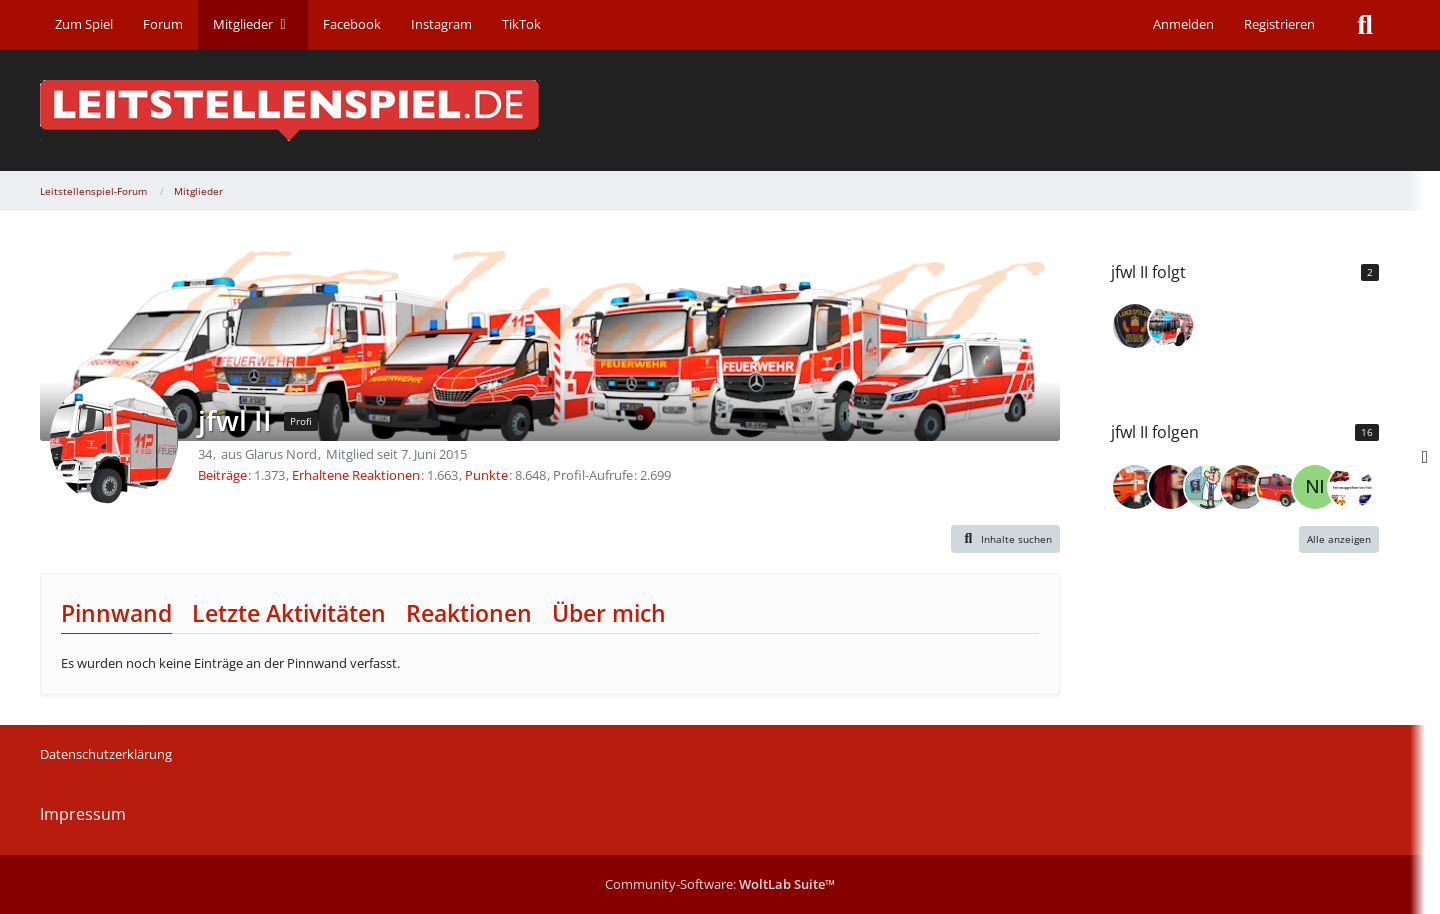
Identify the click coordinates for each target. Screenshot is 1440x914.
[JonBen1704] (1171, 326)
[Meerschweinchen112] (1279, 487)
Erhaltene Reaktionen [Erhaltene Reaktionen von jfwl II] (356, 475)
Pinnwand (116, 613)
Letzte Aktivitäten (289, 613)
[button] (1006, 539)
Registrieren (1279, 24)
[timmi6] (1135, 487)
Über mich (609, 613)
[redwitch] (1171, 487)
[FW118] (1135, 326)
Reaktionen (469, 613)
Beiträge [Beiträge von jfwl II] (222, 475)
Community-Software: (720, 884)
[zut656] (1243, 487)
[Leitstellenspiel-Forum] (720, 110)
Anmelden (1183, 24)
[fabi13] (1351, 487)
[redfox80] (1207, 487)
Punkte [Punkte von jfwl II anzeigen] (486, 475)
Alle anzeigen (1339, 539)
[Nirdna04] (1315, 487)
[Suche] (1365, 25)
